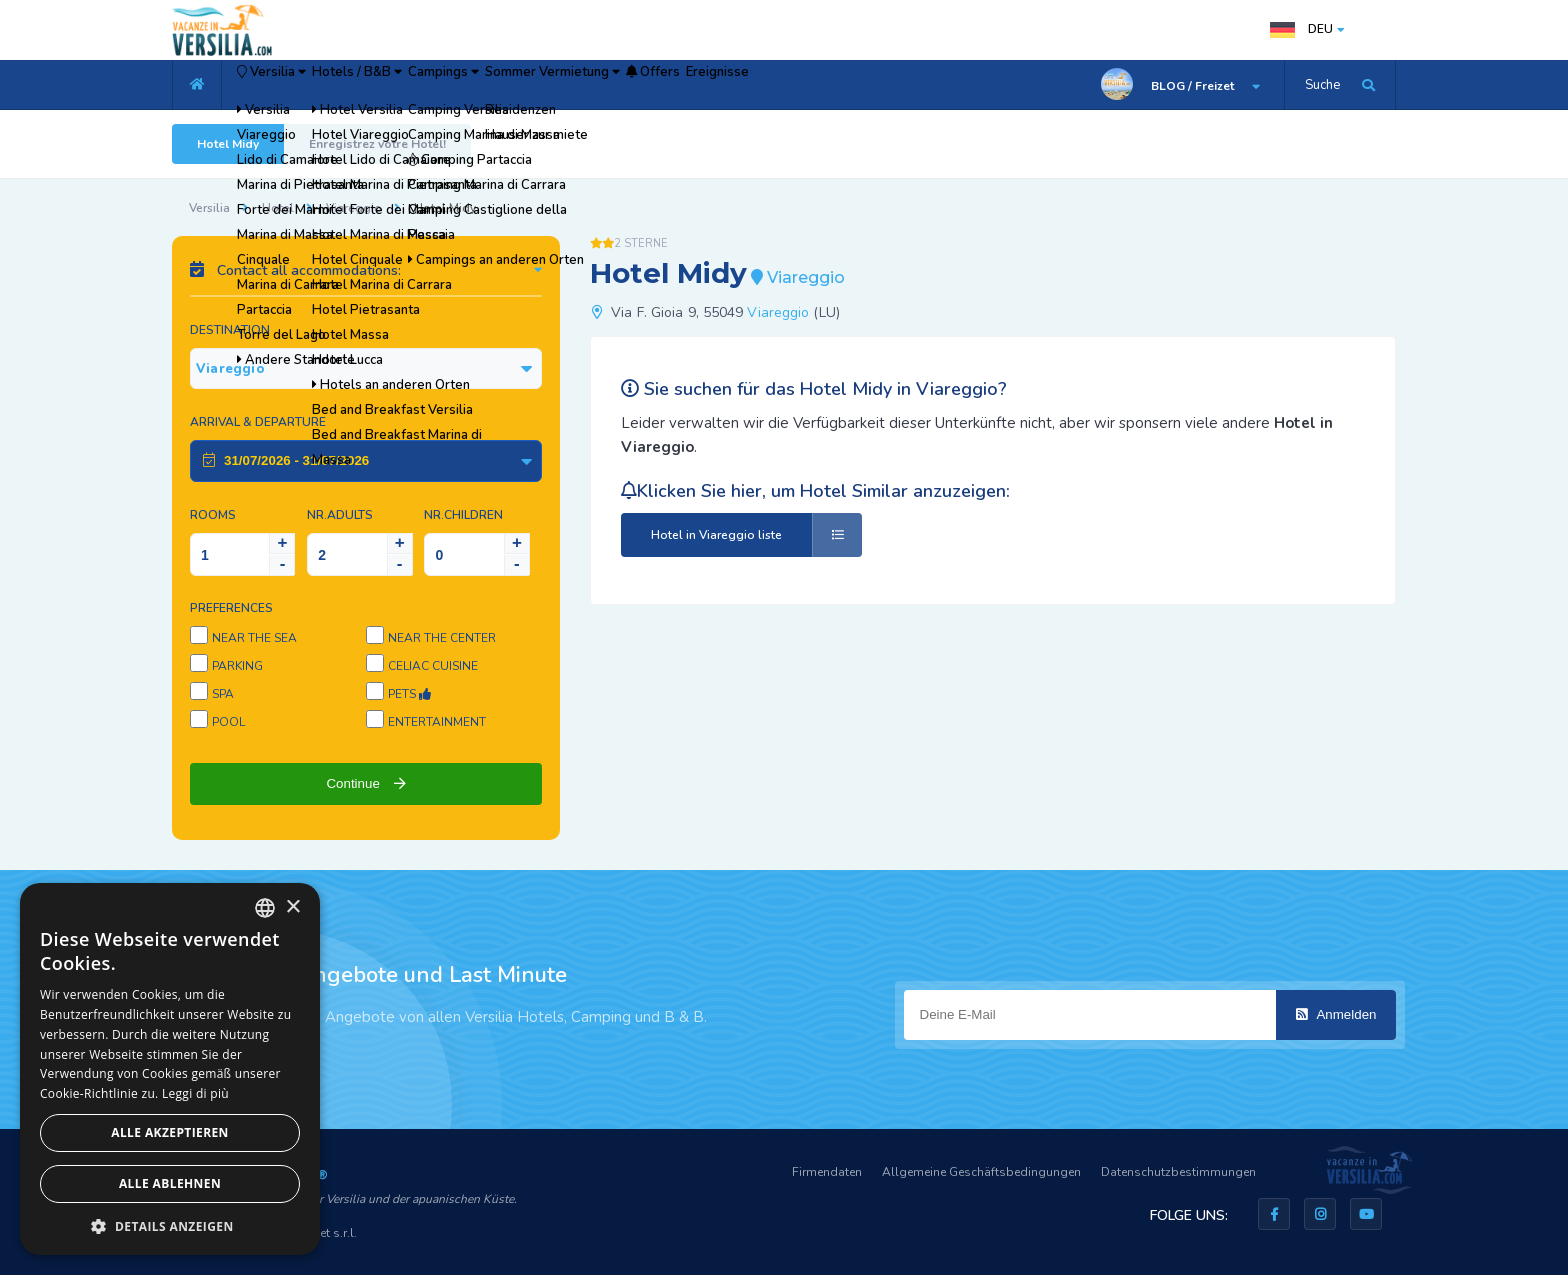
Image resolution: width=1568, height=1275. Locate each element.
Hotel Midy (228, 144)
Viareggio (354, 208)
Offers (819, 85)
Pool (228, 722)
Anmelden (1336, 1014)
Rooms (213, 515)
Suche (1322, 85)
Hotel (278, 208)
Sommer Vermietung (684, 85)
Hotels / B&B (416, 85)
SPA (223, 694)
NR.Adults (340, 515)
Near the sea (254, 638)
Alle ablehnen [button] (170, 1183)
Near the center (442, 638)
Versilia (292, 85)
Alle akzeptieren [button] (170, 1132)
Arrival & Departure (258, 422)
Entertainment (437, 722)
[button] (170, 1225)
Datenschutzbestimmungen (1178, 1172)
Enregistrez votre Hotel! (377, 144)
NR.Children (463, 515)
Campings (539, 85)
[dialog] (170, 1069)
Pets (409, 694)
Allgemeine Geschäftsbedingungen (981, 1172)
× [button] (292, 907)
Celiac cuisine (433, 666)
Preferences (231, 608)
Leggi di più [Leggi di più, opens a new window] (195, 1093)
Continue (365, 783)
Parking (237, 666)
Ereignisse (914, 85)
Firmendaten (827, 1172)
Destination (230, 330)
